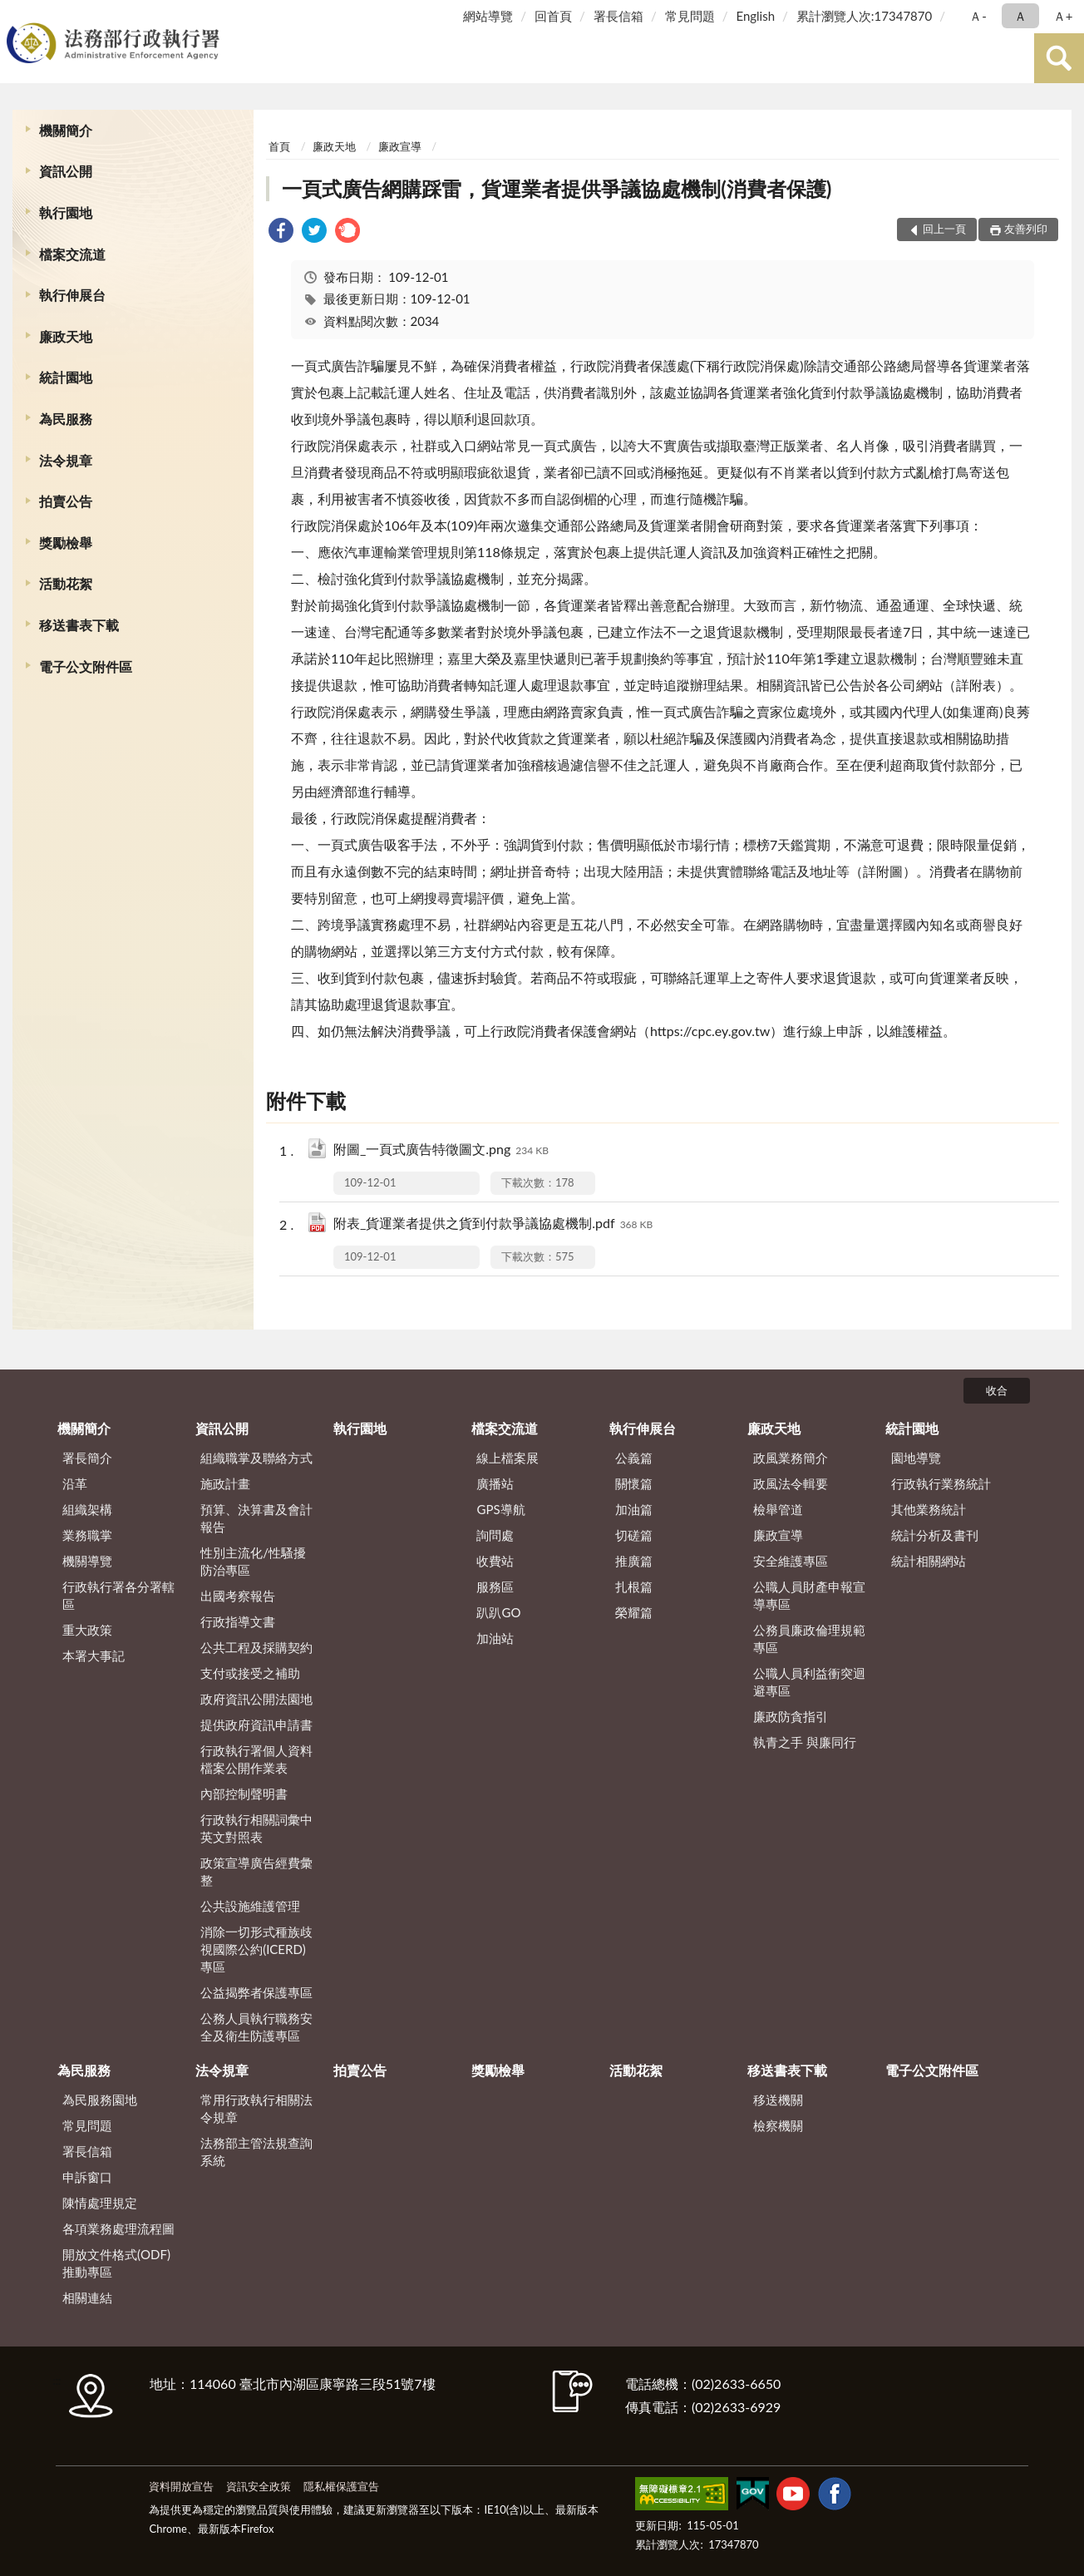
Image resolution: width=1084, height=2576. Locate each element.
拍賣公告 (65, 501)
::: (16, 14)
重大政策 (87, 1629)
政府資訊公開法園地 (256, 1698)
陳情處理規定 (99, 2202)
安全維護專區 (790, 1560)
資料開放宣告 (181, 2486)
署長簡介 (87, 1457)
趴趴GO (498, 1612)
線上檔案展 (507, 1457)
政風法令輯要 (790, 1483)
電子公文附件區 (85, 666)
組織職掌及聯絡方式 (256, 1457)
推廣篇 (634, 1560)
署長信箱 (618, 15)
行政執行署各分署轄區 (118, 1595)
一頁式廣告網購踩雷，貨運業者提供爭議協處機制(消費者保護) (556, 188)
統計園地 (65, 377)
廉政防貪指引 (790, 1716)
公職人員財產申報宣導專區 (809, 1595)
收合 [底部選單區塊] (997, 1390)
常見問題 (690, 15)
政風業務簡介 (790, 1457)
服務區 (495, 1586)
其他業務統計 (928, 1509)
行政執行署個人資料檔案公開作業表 (256, 1759)
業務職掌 (87, 1534)
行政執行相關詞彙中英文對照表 (256, 1828)
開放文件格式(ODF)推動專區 (116, 2263)
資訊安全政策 (258, 2486)
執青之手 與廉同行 (804, 1742)
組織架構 (87, 1509)
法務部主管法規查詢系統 (256, 2151)
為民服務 (65, 419)
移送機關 (778, 2099)
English (755, 15)
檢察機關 (778, 2125)
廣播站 (495, 1483)
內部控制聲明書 (244, 1793)
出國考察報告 (237, 1595)
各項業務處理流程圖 (118, 2228)
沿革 (74, 1483)
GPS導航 (500, 1509)
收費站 (495, 1560)
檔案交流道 (72, 254)
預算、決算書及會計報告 (256, 1518)
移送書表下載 (79, 625)
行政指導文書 (237, 1621)
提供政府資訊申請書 (256, 1724)
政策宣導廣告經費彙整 (256, 1871)
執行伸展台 (72, 295)
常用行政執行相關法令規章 (256, 2108)
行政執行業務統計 (941, 1483)
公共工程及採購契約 (256, 1647)
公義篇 (634, 1457)
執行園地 (65, 212)
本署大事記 (93, 1655)
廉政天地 (65, 336)
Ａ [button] (1020, 15)
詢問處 (495, 1534)
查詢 (1059, 58)
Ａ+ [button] (1063, 15)
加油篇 (634, 1509)
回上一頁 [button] (944, 228)
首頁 (279, 146)
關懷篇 (634, 1483)
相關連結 (87, 2297)
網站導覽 (488, 15)
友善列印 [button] (1025, 228)
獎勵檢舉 (65, 542)
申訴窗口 (87, 2176)
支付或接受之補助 (250, 1673)
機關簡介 (65, 130)
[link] (281, 232)
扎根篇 (634, 1586)
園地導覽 (916, 1457)
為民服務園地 (99, 2099)
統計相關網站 (928, 1560)
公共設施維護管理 (250, 1905)
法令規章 (65, 460)
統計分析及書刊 (934, 1534)
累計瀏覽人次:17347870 (864, 15)
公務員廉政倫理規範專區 (809, 1638)
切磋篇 (634, 1534)
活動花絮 (65, 583)
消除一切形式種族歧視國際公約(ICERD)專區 (256, 1949)
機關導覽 (87, 1560)
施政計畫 (225, 1483)
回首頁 (553, 15)
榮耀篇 (634, 1612)
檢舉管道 (778, 1509)
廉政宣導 (399, 146)
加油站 (495, 1638)
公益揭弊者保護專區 (256, 1992)
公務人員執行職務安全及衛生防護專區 (256, 2027)
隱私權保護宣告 (341, 2486)
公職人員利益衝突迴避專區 (809, 1682)
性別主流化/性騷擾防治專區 (253, 1561)
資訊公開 (65, 171)
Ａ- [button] (978, 15)
